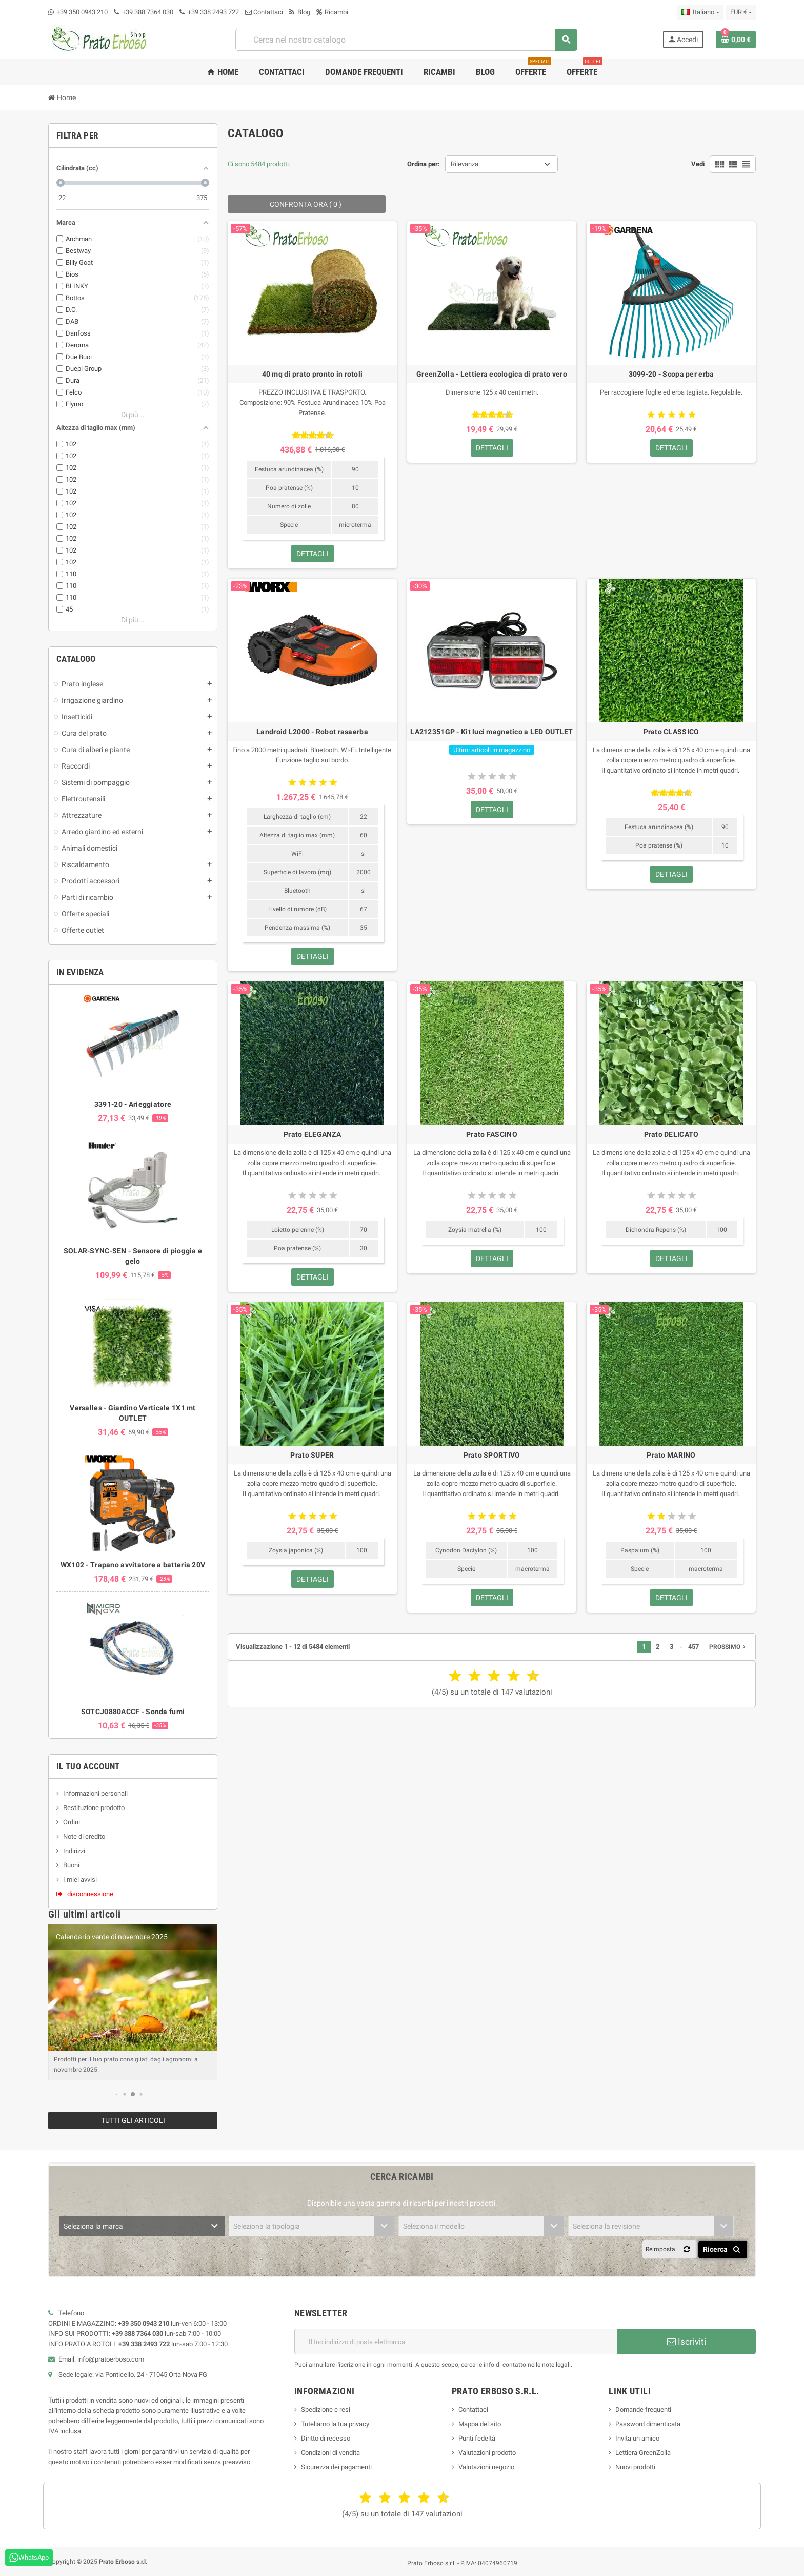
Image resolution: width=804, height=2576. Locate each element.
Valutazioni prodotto (487, 2452)
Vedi (698, 164)
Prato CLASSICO (671, 731)
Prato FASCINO (491, 1134)
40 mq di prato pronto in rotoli (312, 374)
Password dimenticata (647, 2424)
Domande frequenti (643, 2409)
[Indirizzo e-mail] (455, 2341)
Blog (299, 12)
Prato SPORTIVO (492, 1455)
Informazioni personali (95, 1793)
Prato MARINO (671, 1455)
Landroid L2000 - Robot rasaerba (312, 731)
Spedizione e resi (325, 2409)
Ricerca (723, 2249)
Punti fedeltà (476, 2438)
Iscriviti (686, 2341)
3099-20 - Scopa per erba (671, 374)
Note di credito (84, 1836)
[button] (116, 2094)
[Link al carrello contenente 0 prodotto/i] (736, 39)
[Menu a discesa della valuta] (741, 12)
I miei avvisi (80, 1879)
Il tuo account (88, 1766)
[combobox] (406, 40)
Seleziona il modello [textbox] (434, 2226)
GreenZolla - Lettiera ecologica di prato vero (491, 374)
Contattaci (264, 12)
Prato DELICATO (671, 1134)
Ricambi (332, 12)
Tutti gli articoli (133, 2120)
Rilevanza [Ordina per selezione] (464, 164)
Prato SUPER (312, 1455)
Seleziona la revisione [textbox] (606, 2226)
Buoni (71, 1865)
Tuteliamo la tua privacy (335, 2424)
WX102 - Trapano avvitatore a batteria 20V (133, 1565)
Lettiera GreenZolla (643, 2452)
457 (693, 1646)
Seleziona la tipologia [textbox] (266, 2226)
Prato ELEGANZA (312, 1134)
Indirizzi (74, 1851)
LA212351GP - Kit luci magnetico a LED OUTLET (491, 731)
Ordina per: (423, 164)
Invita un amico (637, 2438)
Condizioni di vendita (330, 2452)
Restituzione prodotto (94, 1808)
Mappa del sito (479, 2424)
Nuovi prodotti (635, 2467)
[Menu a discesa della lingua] (700, 12)
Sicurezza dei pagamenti (336, 2467)
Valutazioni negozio (486, 2467)
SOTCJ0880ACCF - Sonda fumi (133, 1711)
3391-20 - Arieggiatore (132, 1104)
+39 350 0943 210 (82, 12)
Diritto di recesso (325, 2438)
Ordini (71, 1822)
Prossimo (728, 1646)
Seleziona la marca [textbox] (93, 2226)
